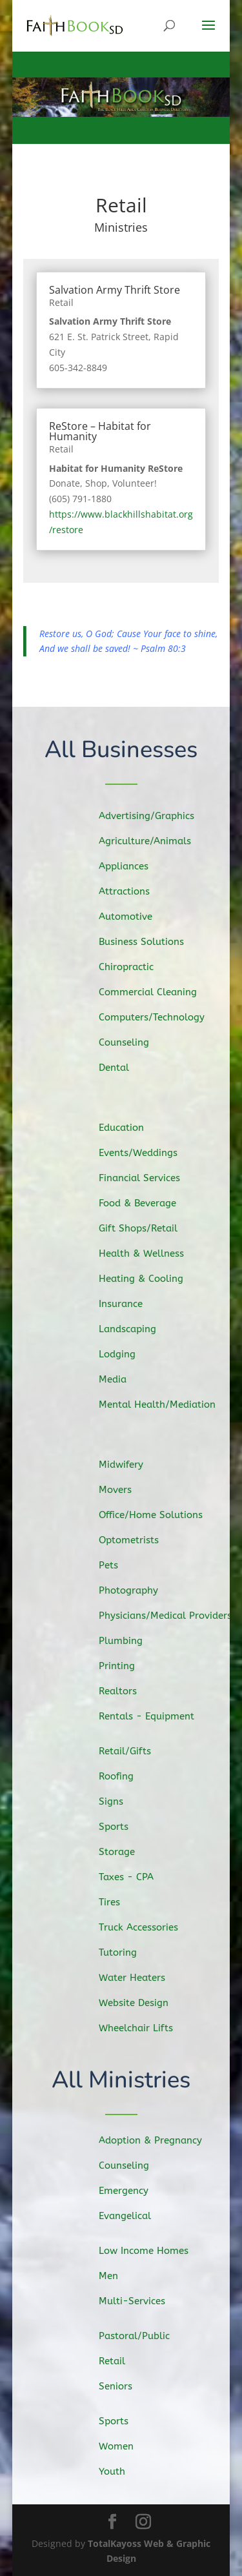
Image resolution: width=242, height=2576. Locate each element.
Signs (119, 1804)
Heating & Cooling (147, 1279)
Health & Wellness (147, 1254)
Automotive (133, 918)
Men (117, 2276)
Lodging (125, 1352)
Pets (117, 1566)
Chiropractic (133, 967)
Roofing (124, 1779)
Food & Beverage (144, 1205)
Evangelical (132, 2214)
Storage (125, 1853)
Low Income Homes (149, 2251)
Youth (120, 2471)
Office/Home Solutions (156, 1516)
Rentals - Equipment (152, 1714)
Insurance (128, 1304)
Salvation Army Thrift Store (114, 290)
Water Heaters (139, 1976)
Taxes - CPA (133, 1877)
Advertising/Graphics (152, 819)
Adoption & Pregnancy (156, 2141)
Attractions (132, 892)
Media (121, 1377)
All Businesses (121, 750)
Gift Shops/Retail (144, 1230)
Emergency (131, 2190)
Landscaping (134, 1328)
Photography (135, 1591)
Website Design (140, 2000)
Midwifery (129, 1467)
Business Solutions (147, 942)
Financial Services (146, 1180)
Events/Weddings (144, 1155)
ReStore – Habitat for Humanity (100, 431)
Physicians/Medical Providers (170, 1616)
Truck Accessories (145, 1926)
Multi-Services (138, 2300)
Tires (118, 1902)
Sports (122, 1828)
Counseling (131, 1041)
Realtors (125, 1689)
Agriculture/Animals (151, 843)
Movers (123, 1492)
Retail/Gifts (132, 1755)
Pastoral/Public (141, 2336)
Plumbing (128, 1640)
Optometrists (136, 1541)
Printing (125, 1664)
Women (124, 2446)
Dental (122, 1065)
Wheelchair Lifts (142, 2025)
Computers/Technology (157, 1016)
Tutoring (125, 1951)
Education (129, 1131)
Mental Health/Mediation (162, 1402)
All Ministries (121, 2081)
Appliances (131, 868)
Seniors (123, 2385)
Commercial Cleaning (153, 992)
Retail (61, 302)
